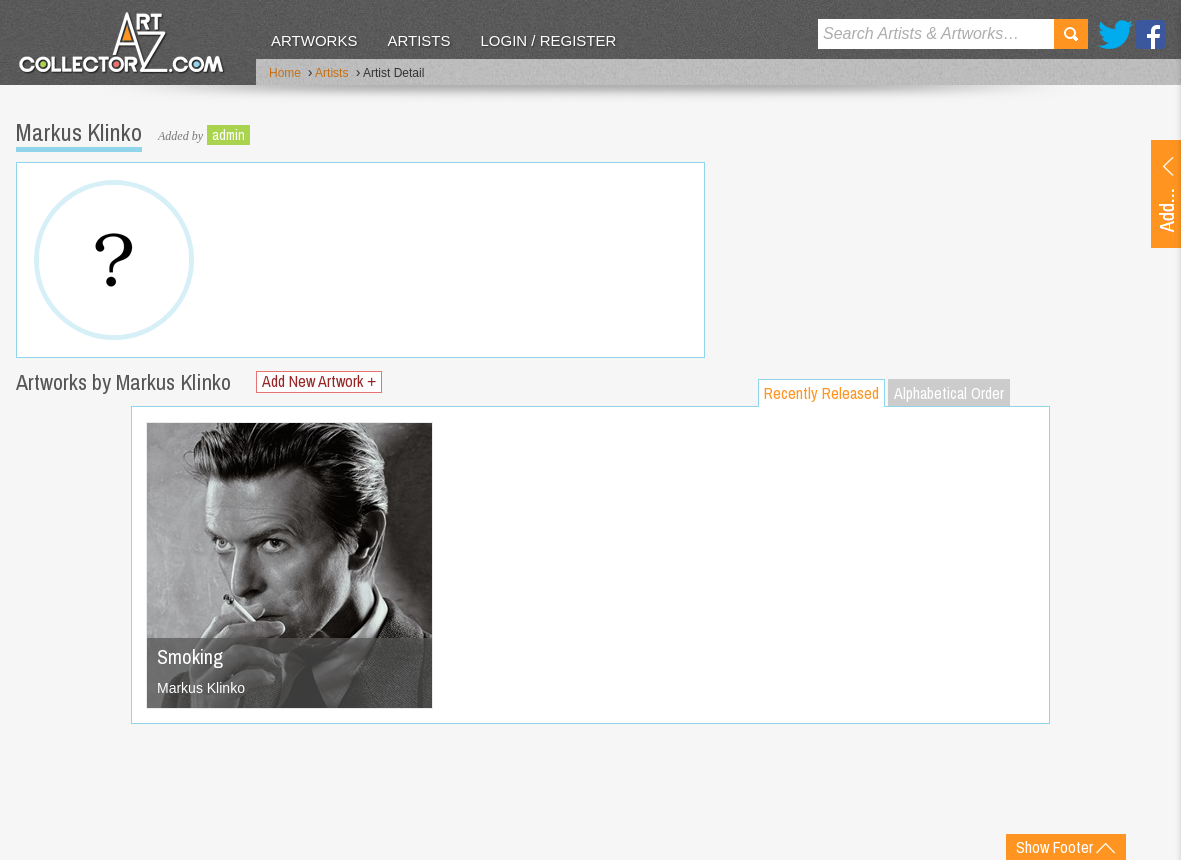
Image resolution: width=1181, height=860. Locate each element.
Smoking (190, 656)
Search (1071, 34)
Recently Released (821, 393)
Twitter (1115, 34)
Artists (418, 40)
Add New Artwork (319, 381)
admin (228, 135)
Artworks (314, 40)
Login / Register (548, 40)
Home (285, 73)
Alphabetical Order (949, 393)
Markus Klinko (201, 688)
